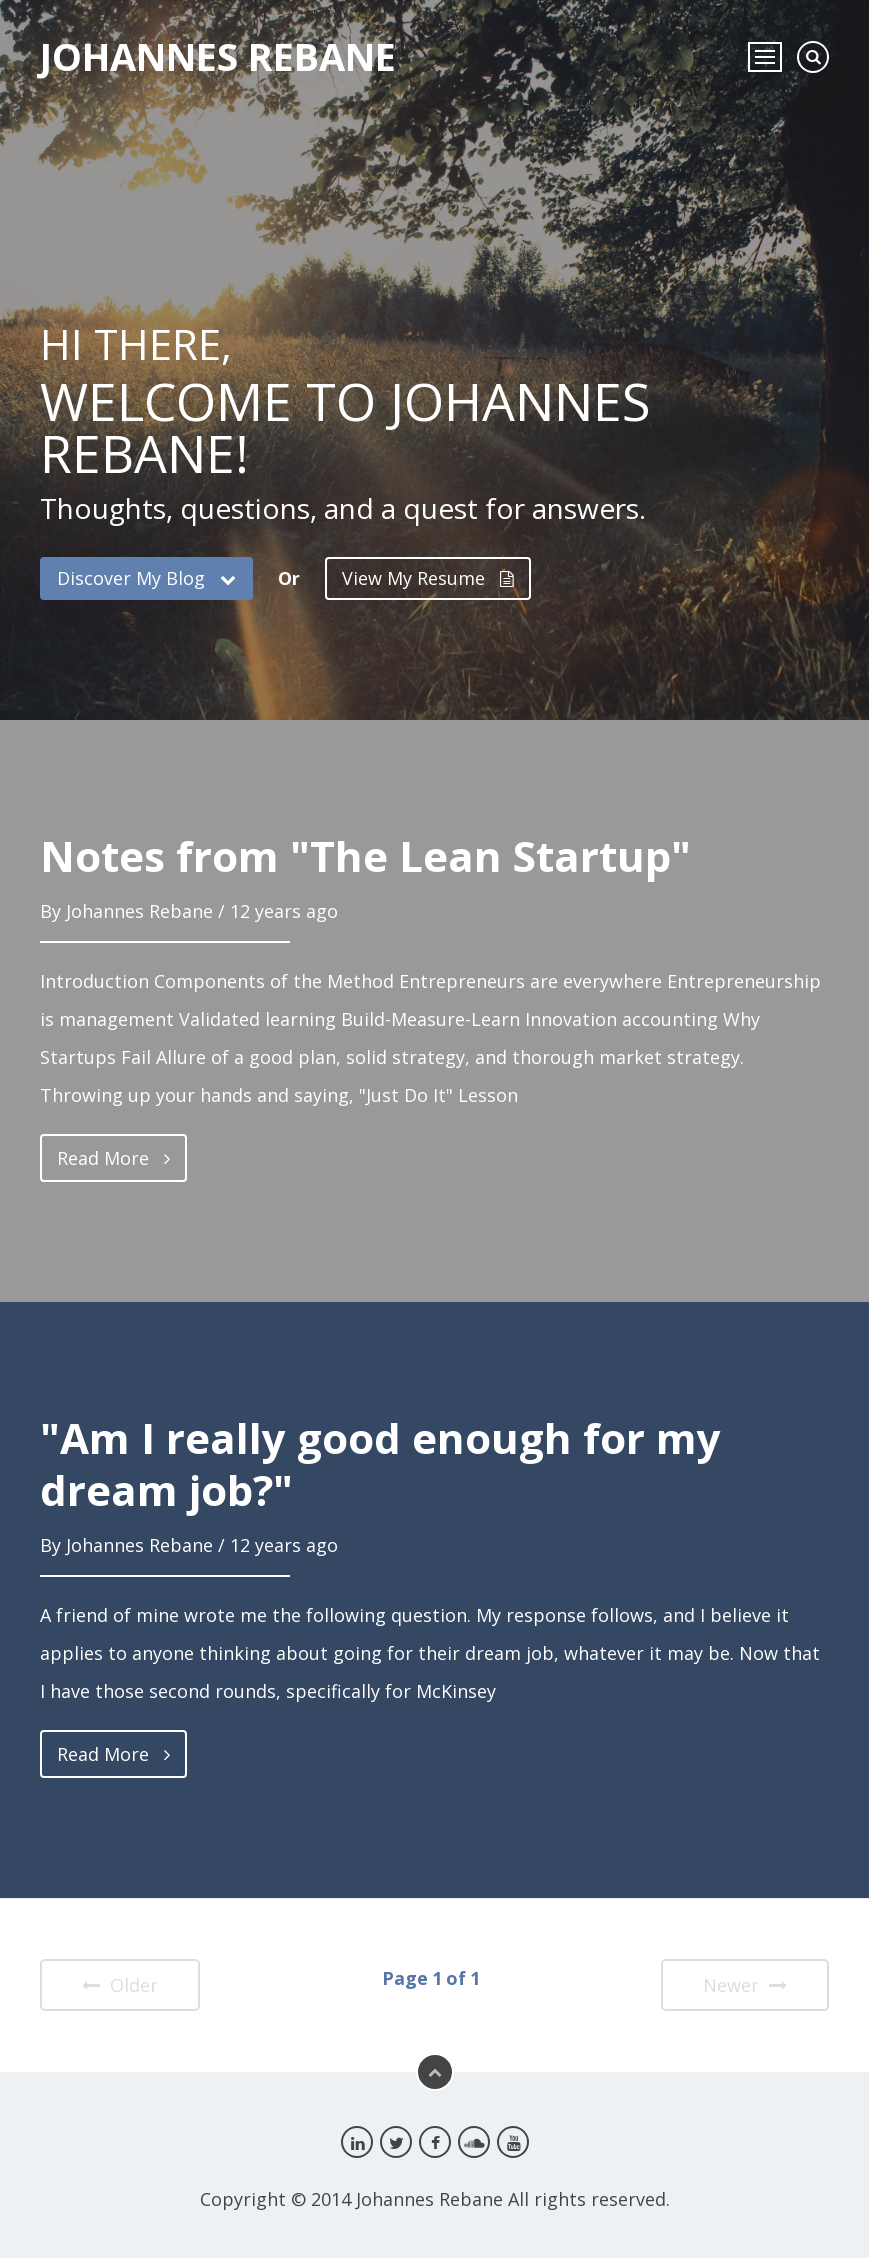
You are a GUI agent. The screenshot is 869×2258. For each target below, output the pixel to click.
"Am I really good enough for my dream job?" (380, 1463)
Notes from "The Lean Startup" (365, 855)
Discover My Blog (146, 578)
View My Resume (428, 578)
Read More (113, 1158)
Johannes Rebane (218, 56)
